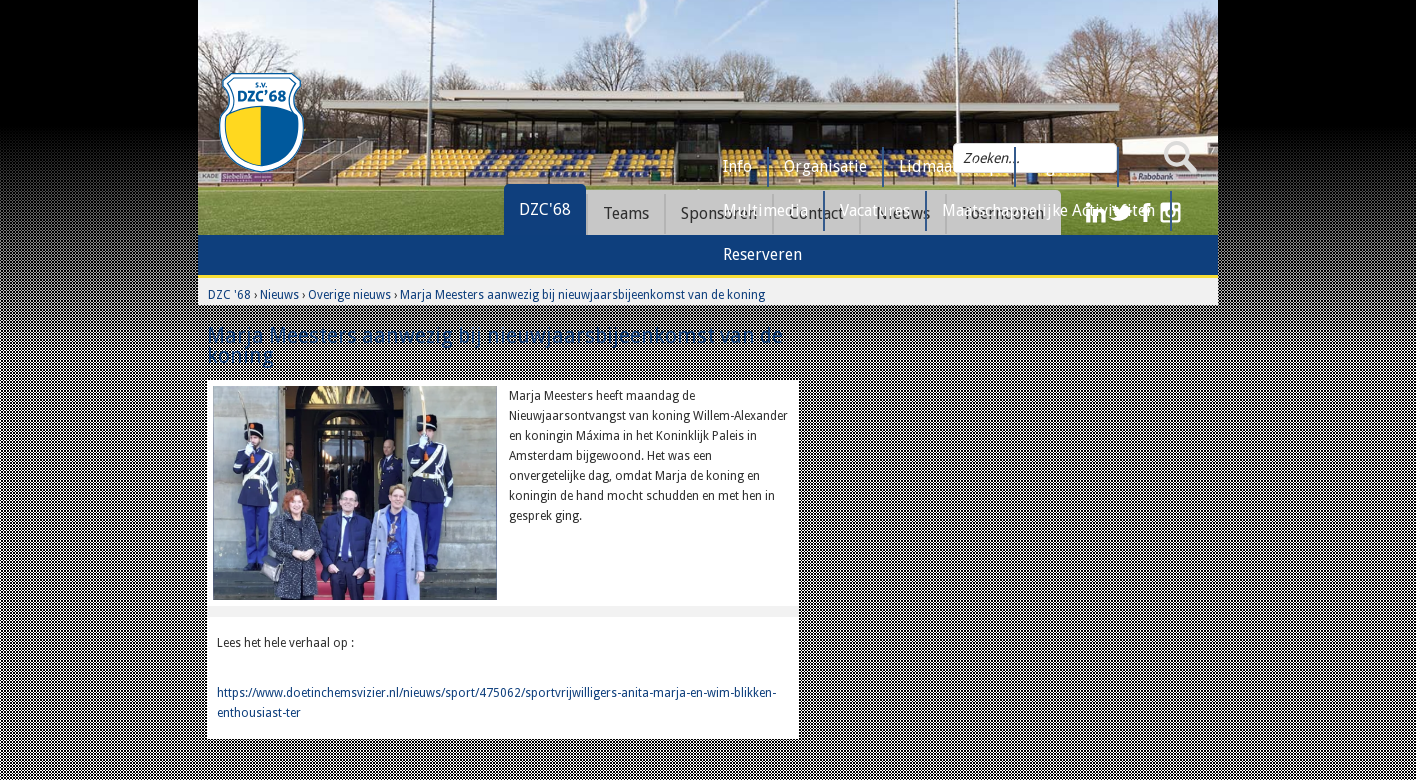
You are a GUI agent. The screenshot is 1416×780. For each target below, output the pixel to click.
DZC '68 (229, 295)
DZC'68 (545, 209)
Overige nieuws (349, 295)
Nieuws (279, 295)
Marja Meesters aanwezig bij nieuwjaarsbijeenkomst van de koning (582, 295)
